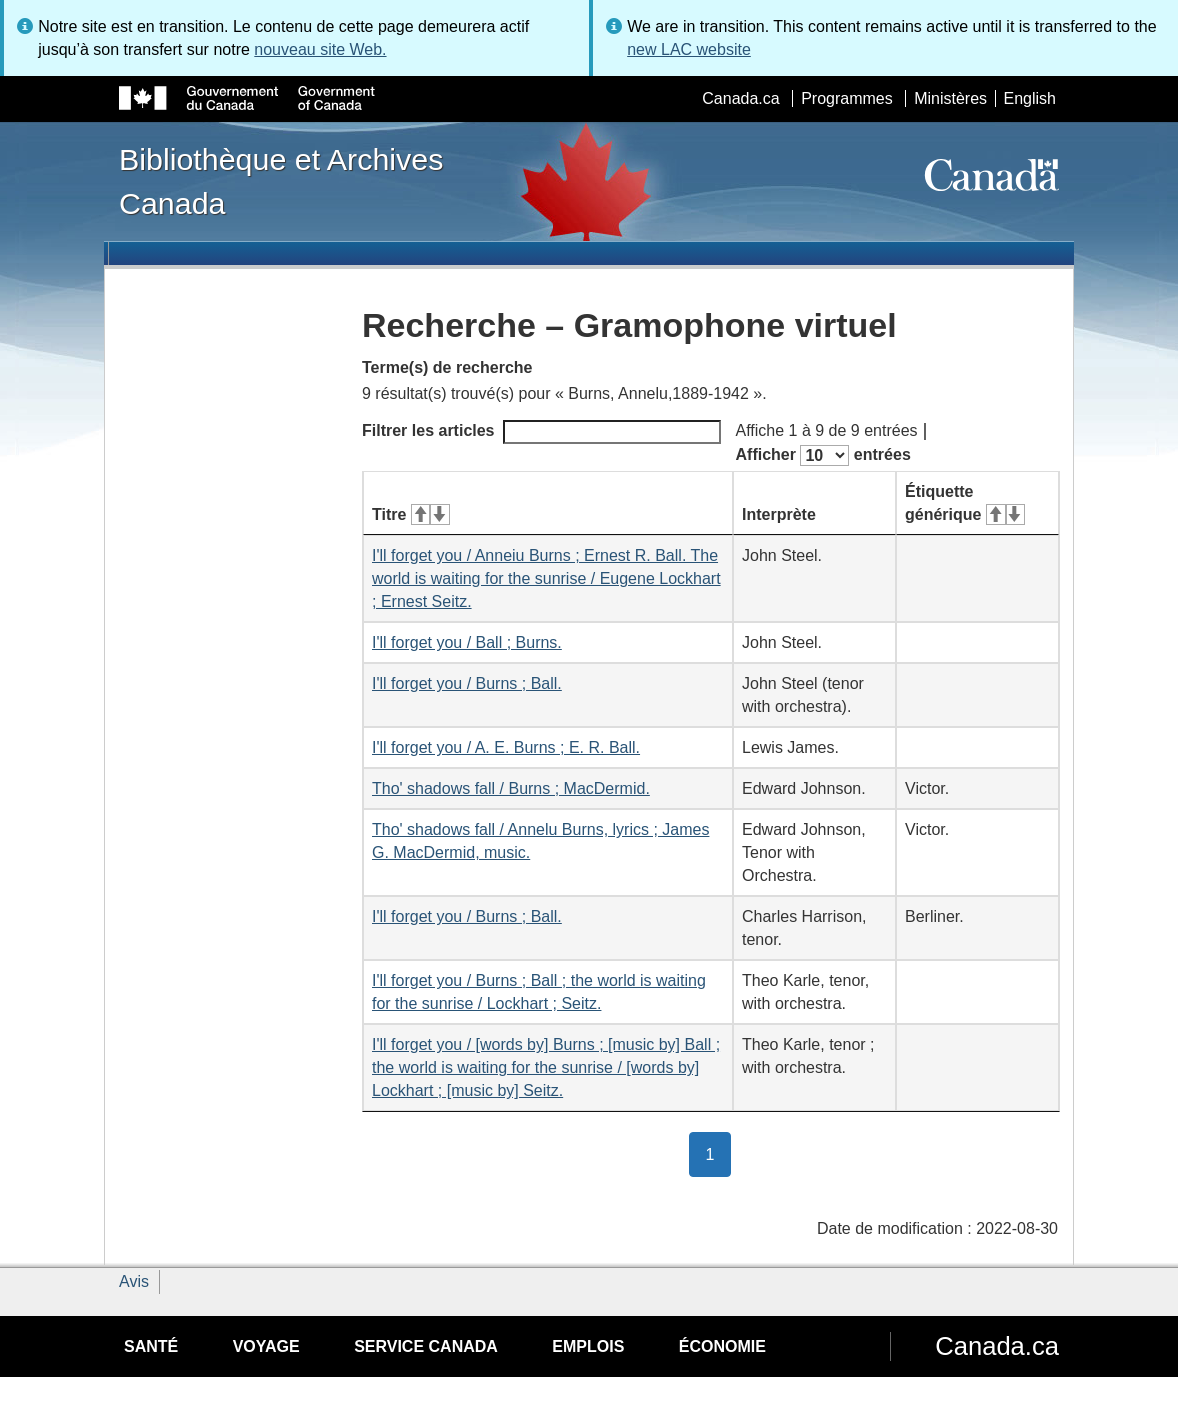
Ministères (950, 98)
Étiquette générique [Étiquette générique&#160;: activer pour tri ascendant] (965, 503)
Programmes (847, 98)
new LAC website (689, 49)
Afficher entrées (823, 455)
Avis (134, 1281)
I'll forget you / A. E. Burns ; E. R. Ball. (506, 747)
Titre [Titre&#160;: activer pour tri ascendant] (411, 514)
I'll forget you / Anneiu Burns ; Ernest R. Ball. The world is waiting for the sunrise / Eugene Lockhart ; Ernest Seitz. (546, 578)
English (1030, 98)
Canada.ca (740, 98)
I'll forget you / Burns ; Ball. (467, 683)
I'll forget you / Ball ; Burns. (467, 642)
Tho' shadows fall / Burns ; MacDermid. (511, 788)
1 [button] (719, 1153)
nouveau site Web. (320, 49)
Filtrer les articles (541, 432)
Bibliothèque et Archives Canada (281, 181)
